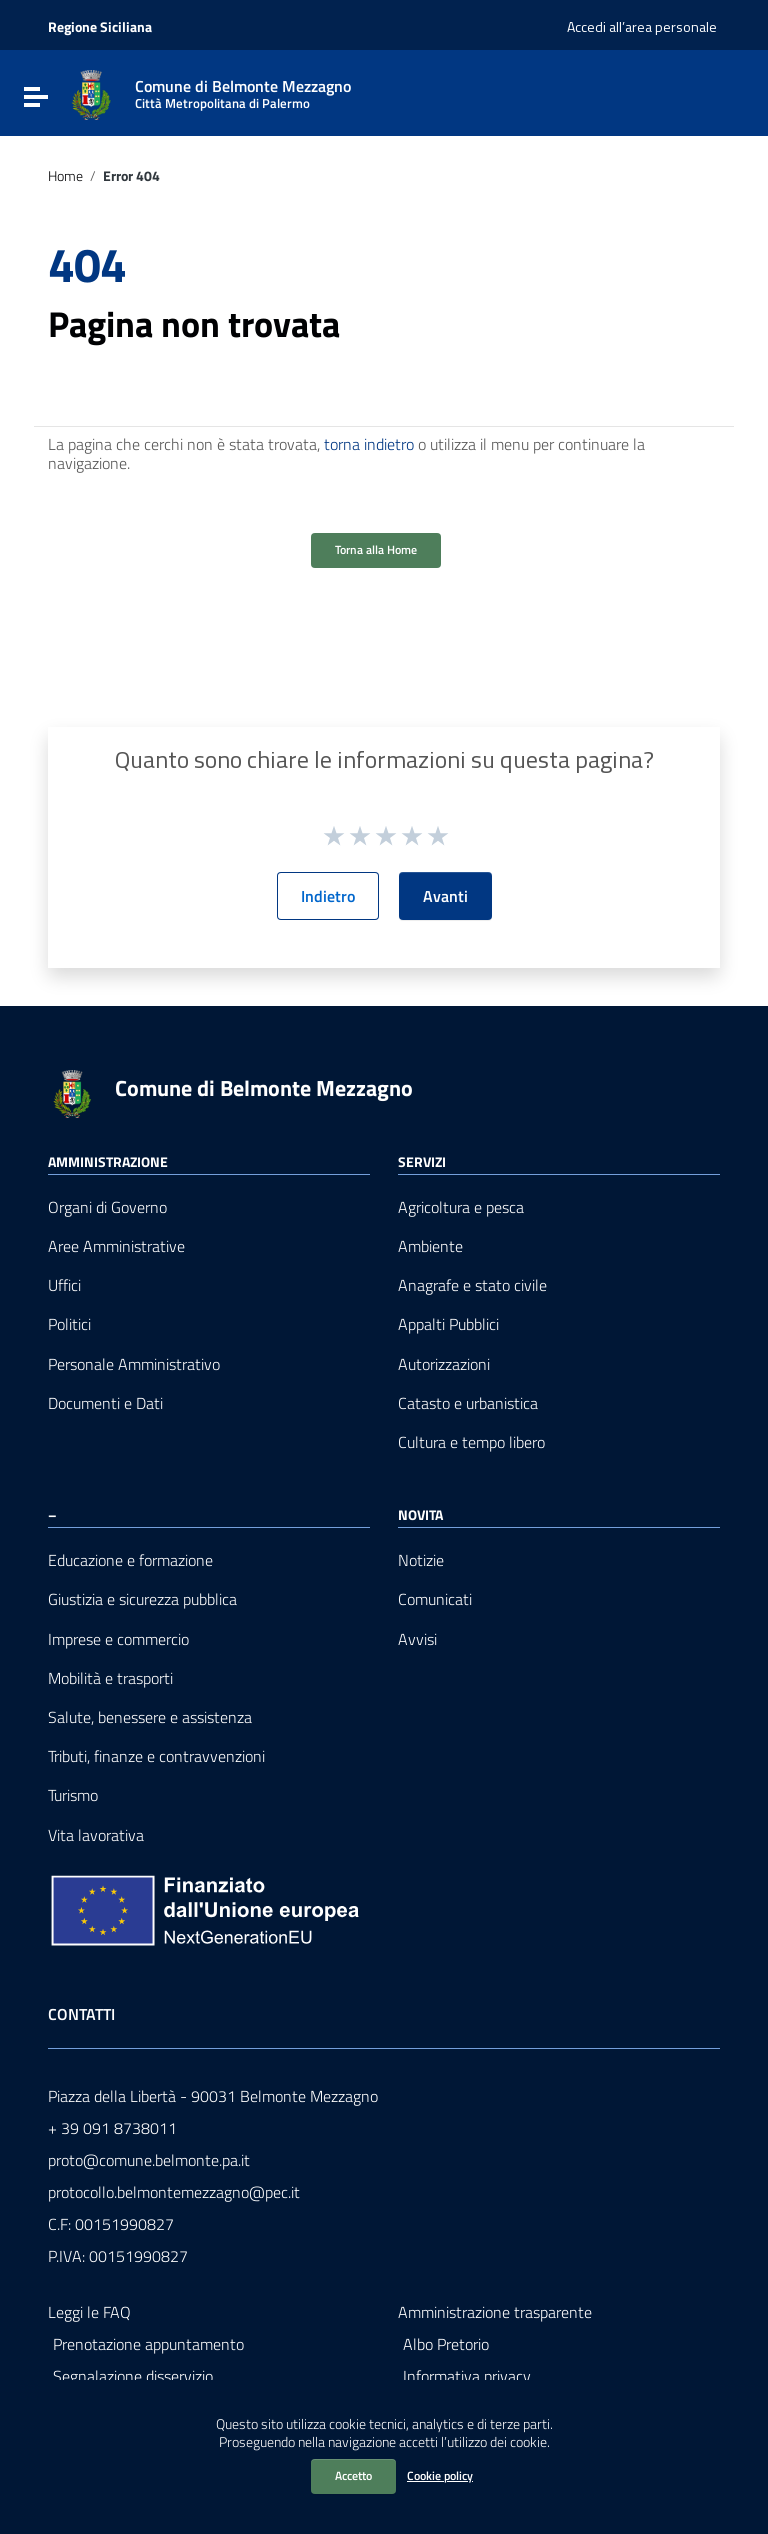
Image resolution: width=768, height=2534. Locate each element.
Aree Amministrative (116, 1246)
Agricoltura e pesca (461, 1207)
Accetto (353, 2475)
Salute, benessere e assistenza (150, 1717)
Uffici (64, 1285)
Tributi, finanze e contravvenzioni (156, 1756)
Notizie (421, 1560)
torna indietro (369, 444)
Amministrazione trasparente (495, 2312)
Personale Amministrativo (134, 1364)
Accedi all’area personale (642, 26)
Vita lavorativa (96, 1835)
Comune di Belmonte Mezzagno (264, 1088)
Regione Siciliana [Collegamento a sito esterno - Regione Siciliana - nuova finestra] (100, 26)
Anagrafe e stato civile (472, 1285)
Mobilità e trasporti (110, 1678)
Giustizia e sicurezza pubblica (142, 1599)
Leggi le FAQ (89, 2312)
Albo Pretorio (446, 2344)
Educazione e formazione (130, 1560)
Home (65, 176)
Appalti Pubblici (448, 1324)
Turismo (73, 1795)
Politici (69, 1324)
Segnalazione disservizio (133, 2376)
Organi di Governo (107, 1207)
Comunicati (435, 1599)
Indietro (328, 896)
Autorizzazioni (444, 1364)
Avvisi (417, 1639)
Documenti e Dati (105, 1403)
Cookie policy (440, 2475)
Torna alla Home (376, 549)
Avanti (445, 896)
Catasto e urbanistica (468, 1403)
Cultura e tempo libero (471, 1442)
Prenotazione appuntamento (148, 2344)
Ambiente (430, 1246)
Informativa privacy (467, 2376)
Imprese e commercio (118, 1639)
